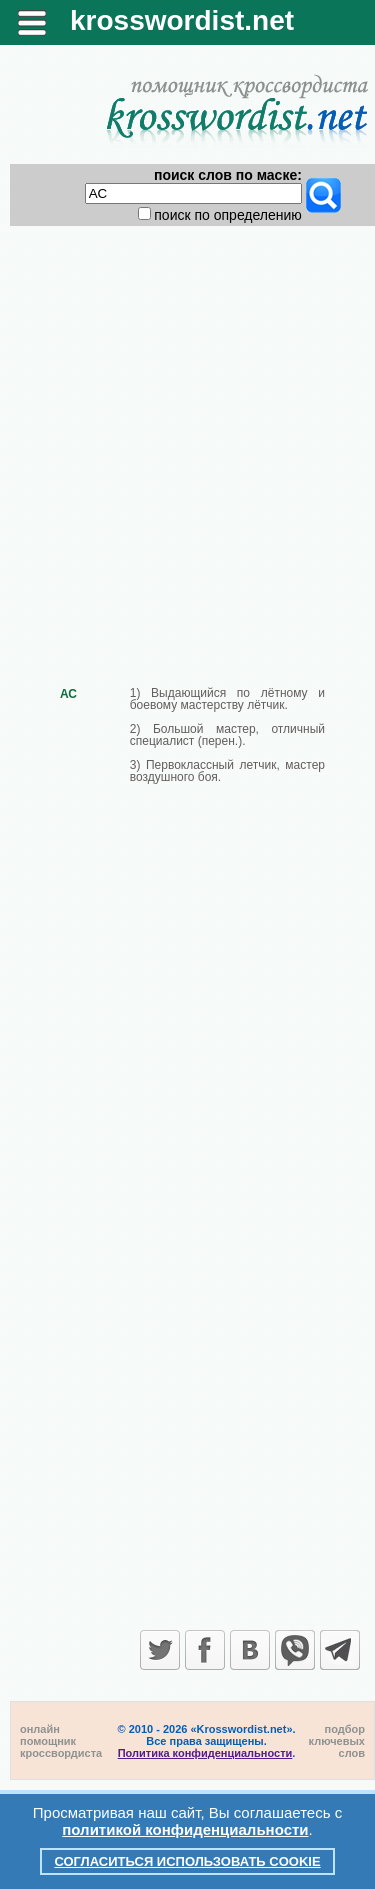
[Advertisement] (187, 439)
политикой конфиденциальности (185, 1829)
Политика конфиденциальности (205, 1753)
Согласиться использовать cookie (187, 1861)
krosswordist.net (182, 20)
